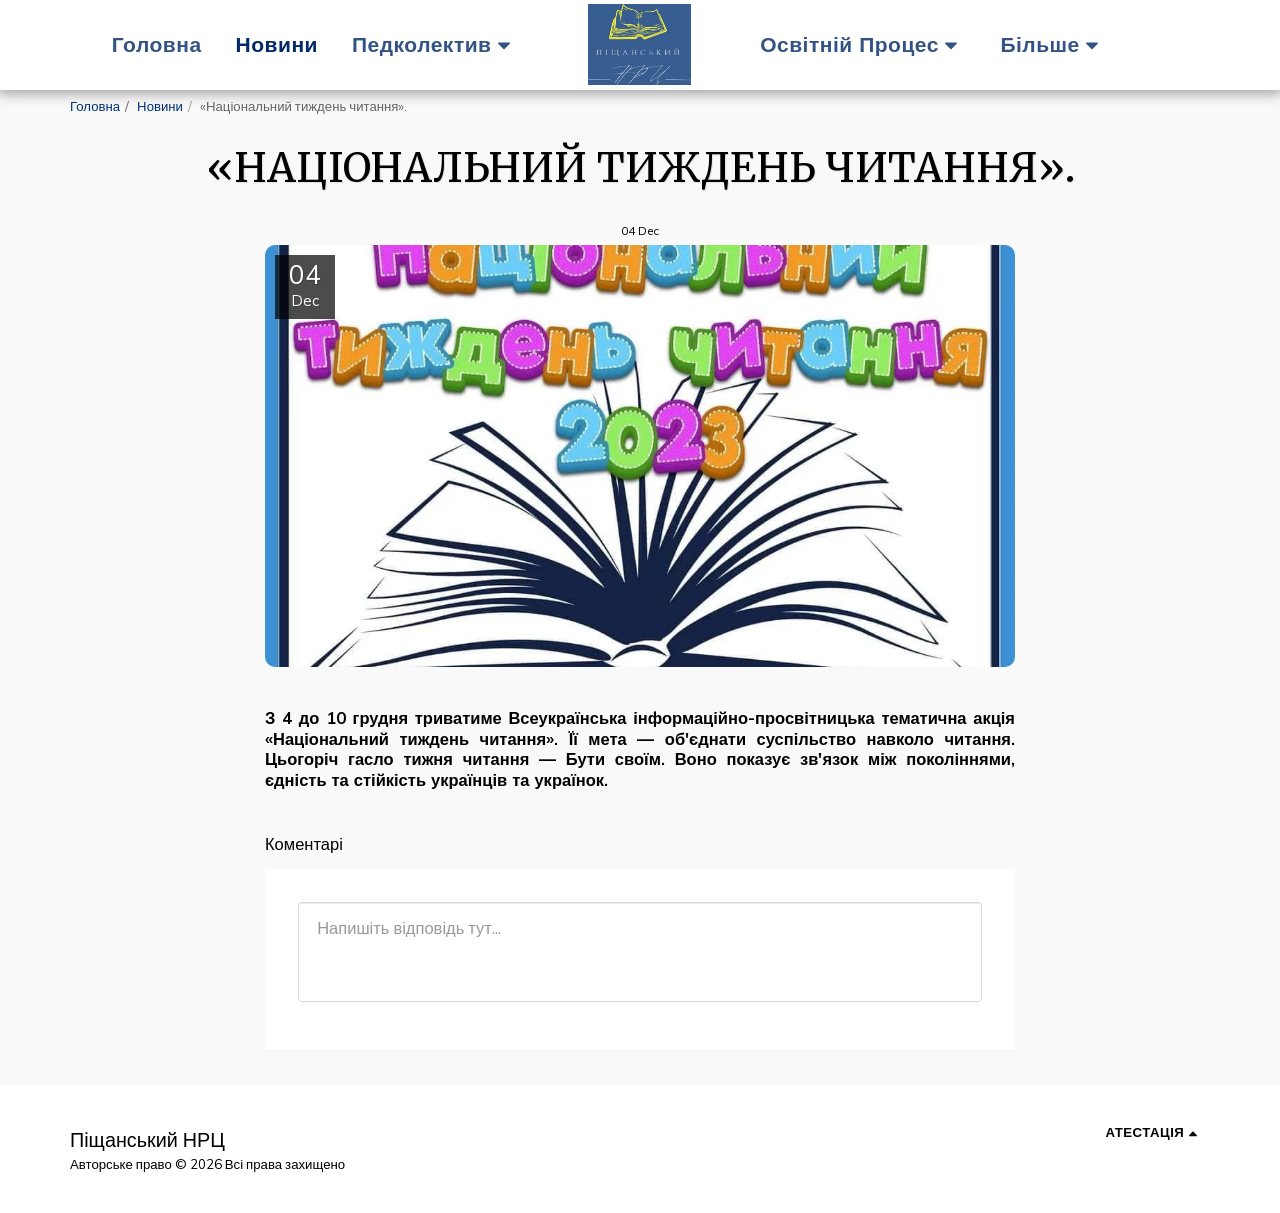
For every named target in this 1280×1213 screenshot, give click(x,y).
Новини (160, 106)
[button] (436, 44)
